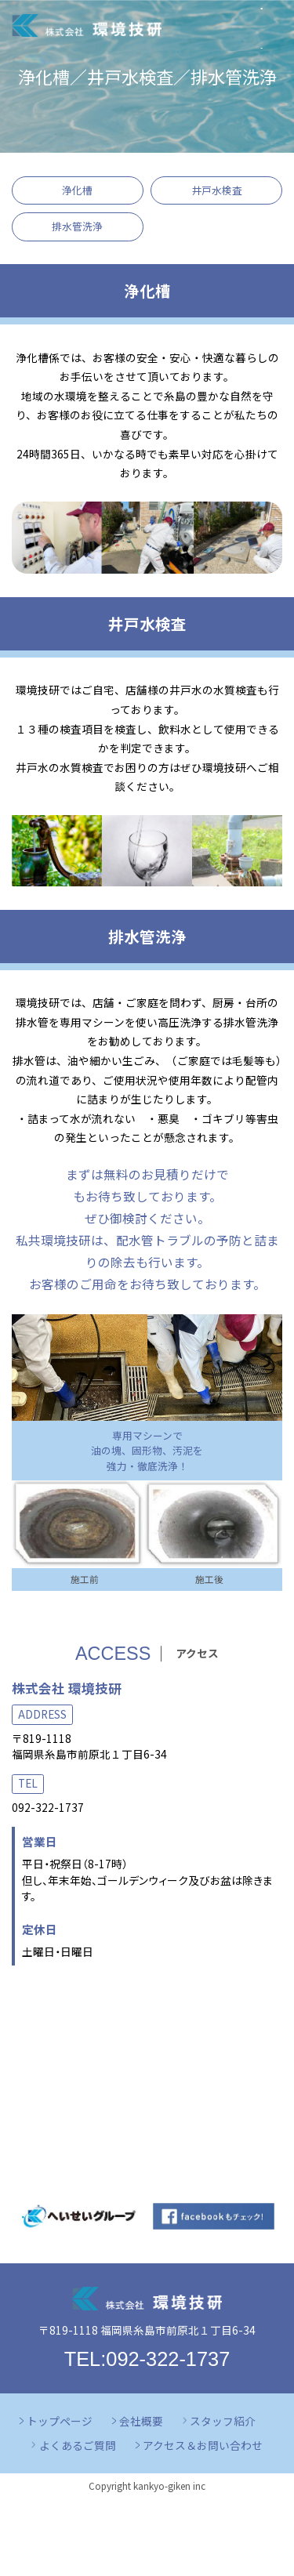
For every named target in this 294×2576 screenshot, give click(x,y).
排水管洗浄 (77, 226)
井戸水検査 (216, 190)
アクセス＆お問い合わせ (203, 2445)
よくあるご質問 (77, 2445)
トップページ (60, 2421)
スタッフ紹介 (223, 2421)
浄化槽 (77, 190)
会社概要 (141, 2421)
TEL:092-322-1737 (147, 2359)
